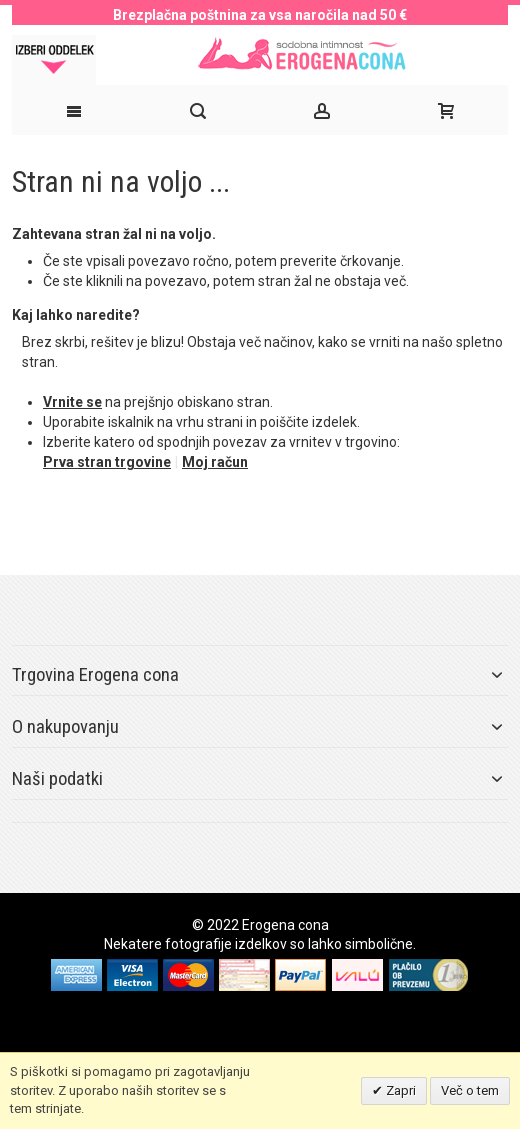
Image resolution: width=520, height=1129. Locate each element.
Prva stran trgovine (107, 462)
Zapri (399, 1090)
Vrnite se (72, 402)
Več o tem (470, 1090)
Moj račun (215, 462)
